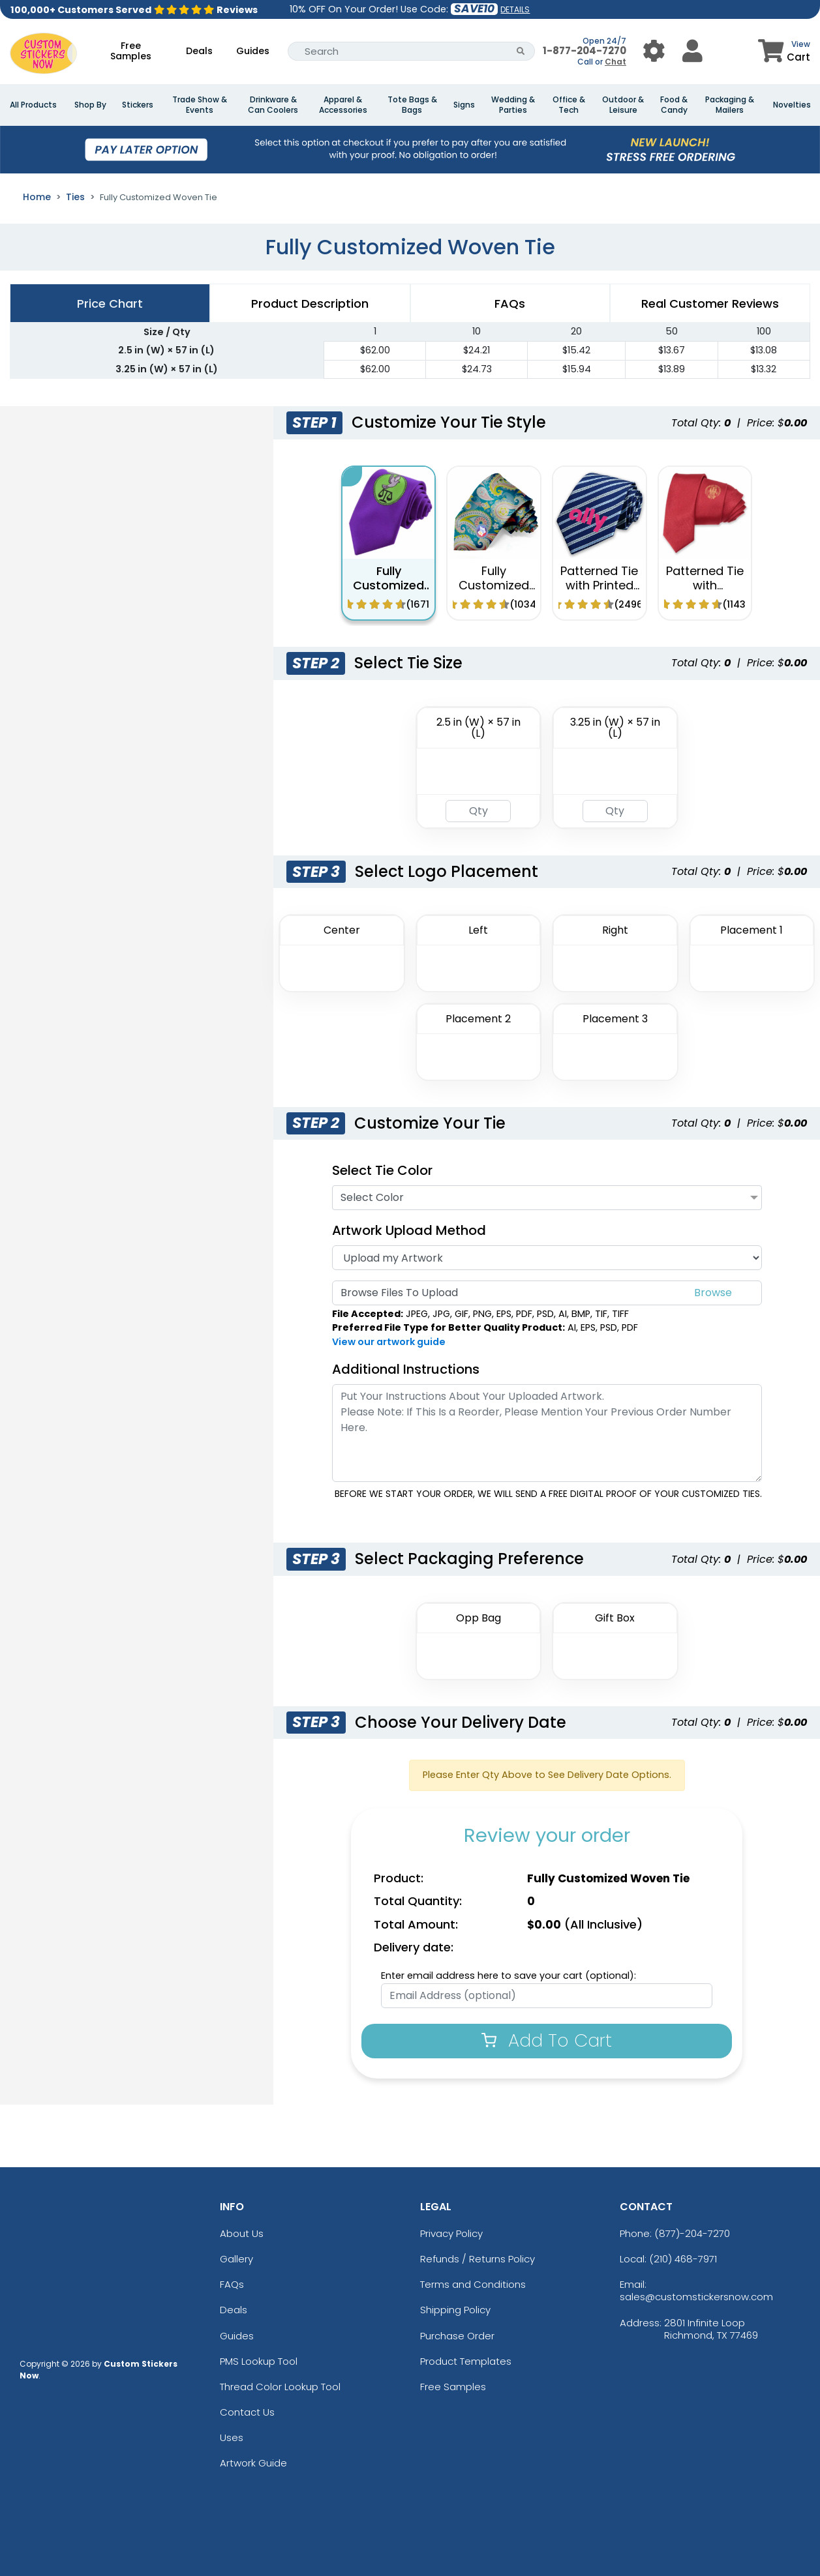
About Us (242, 2233)
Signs (464, 105)
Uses (231, 2437)
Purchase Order (457, 2336)
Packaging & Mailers (729, 105)
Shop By (90, 105)
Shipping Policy (455, 2310)
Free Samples (130, 51)
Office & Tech (569, 105)
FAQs (232, 2284)
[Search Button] (521, 51)
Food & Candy (674, 105)
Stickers (137, 105)
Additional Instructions (405, 1369)
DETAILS (515, 9)
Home (37, 196)
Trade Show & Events (199, 105)
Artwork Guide (253, 2463)
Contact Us (247, 2412)
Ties (75, 196)
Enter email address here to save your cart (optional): (508, 1975)
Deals (199, 50)
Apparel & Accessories (343, 105)
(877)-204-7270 (692, 2233)
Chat (615, 61)
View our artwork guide (389, 1341)
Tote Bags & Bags (412, 105)
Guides (252, 50)
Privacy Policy (451, 2233)
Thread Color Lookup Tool (280, 2386)
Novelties (792, 105)
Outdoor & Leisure (623, 105)
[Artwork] (547, 1257)
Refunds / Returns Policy (477, 2259)
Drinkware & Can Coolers (273, 105)
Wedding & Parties (513, 105)
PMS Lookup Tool (258, 2361)
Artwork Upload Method (409, 1230)
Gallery (236, 2259)
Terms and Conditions (473, 2284)
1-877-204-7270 (584, 50)
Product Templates (465, 2361)
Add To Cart (546, 2040)
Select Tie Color (382, 1170)
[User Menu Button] (654, 51)
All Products (33, 105)
